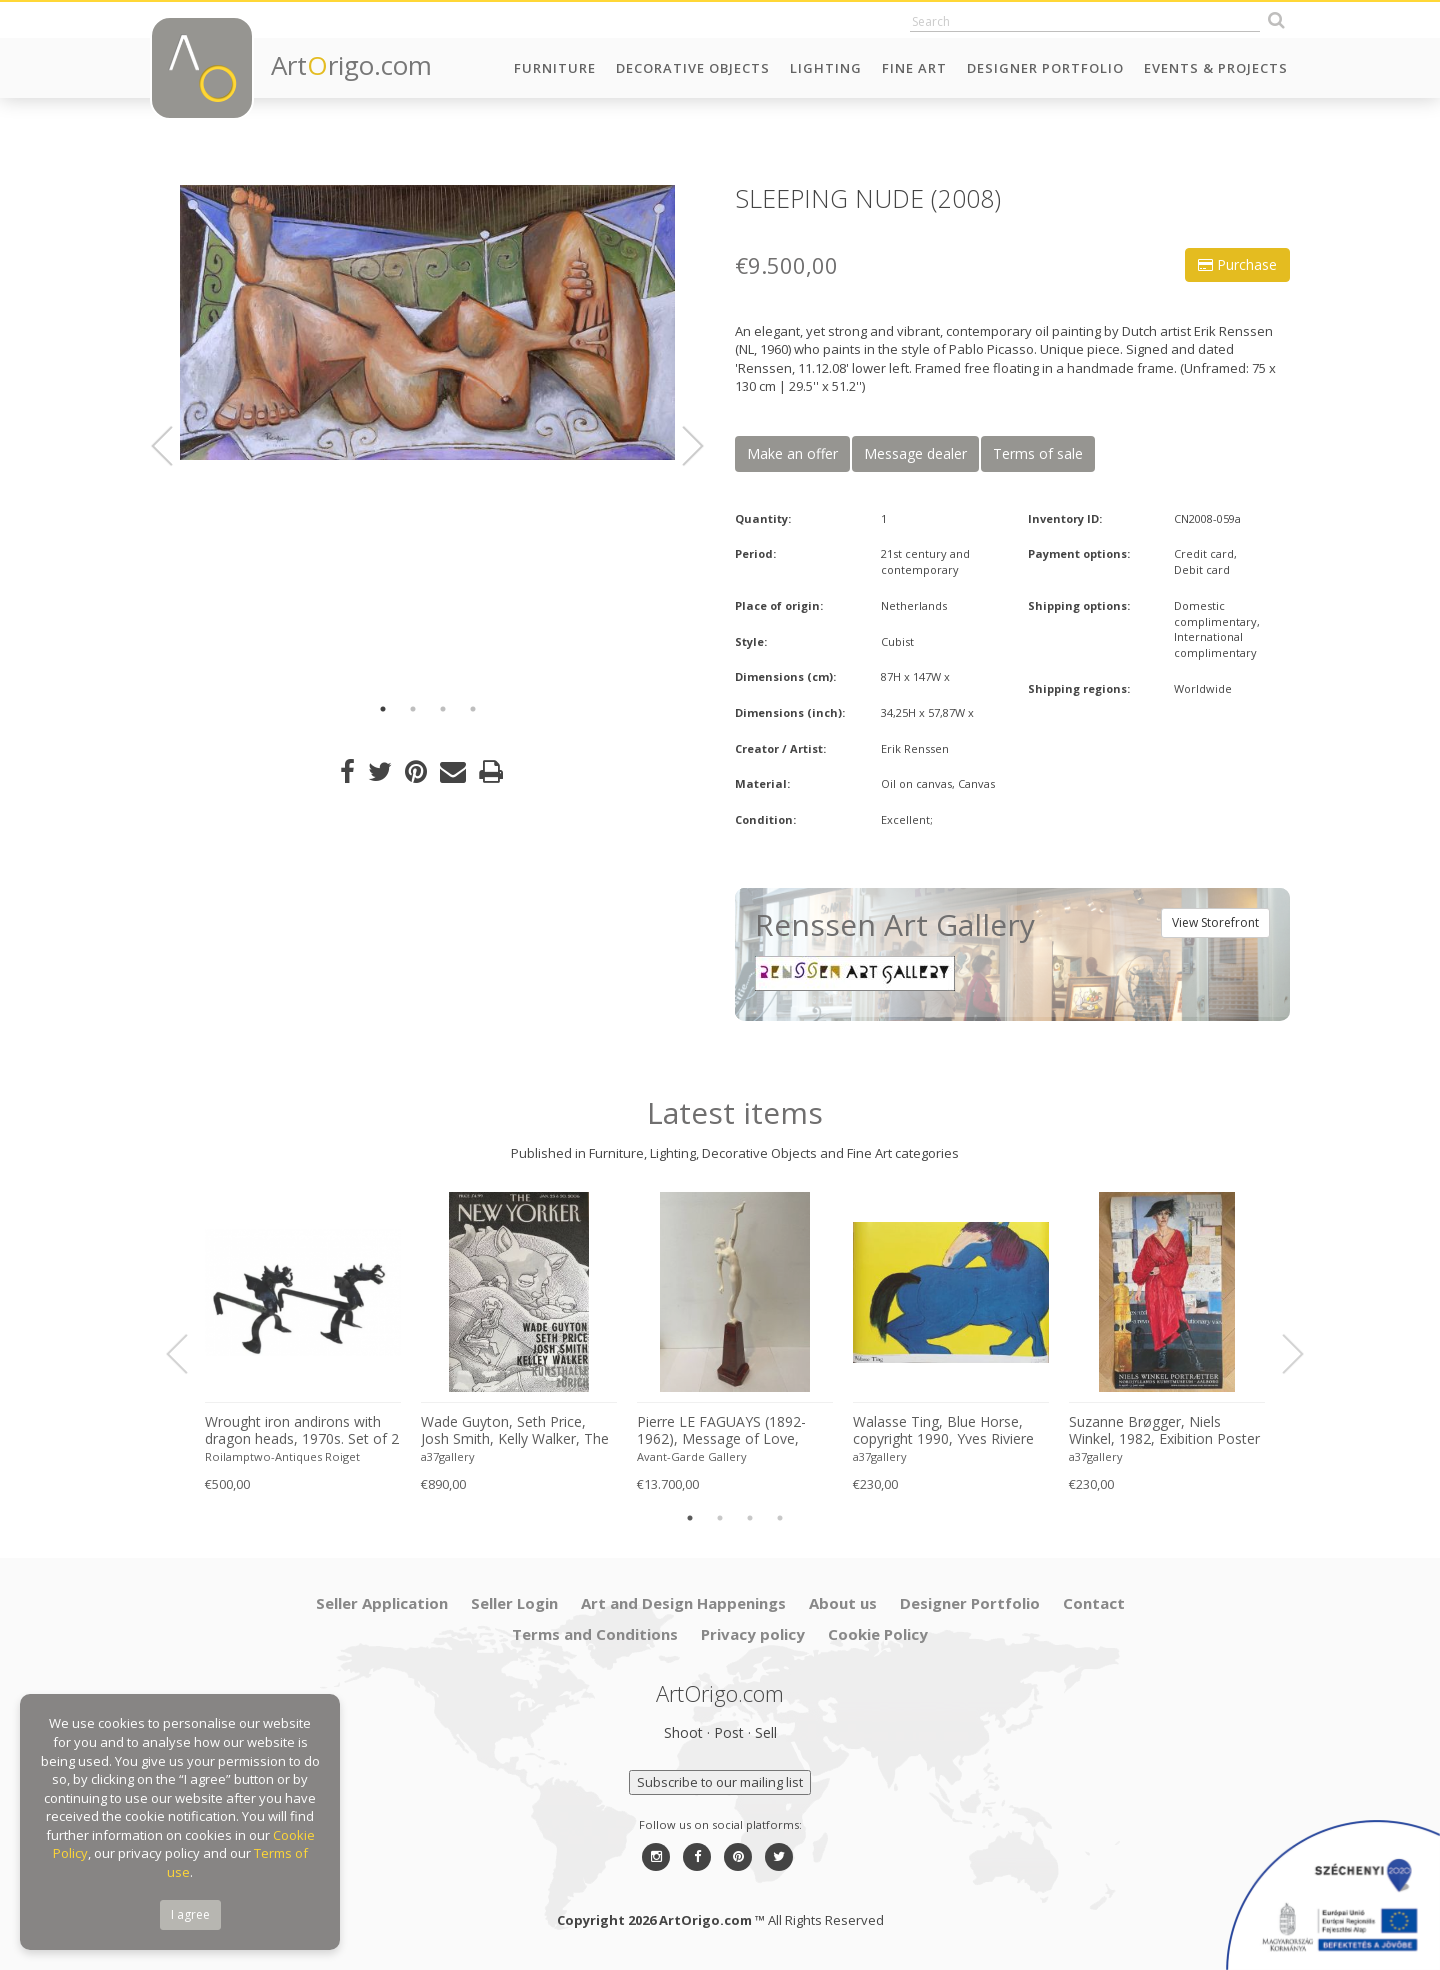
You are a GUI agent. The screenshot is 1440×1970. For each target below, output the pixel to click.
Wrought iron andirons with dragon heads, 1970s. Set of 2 (302, 1430)
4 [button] (473, 709)
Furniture (555, 68)
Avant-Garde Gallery (692, 1456)
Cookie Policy (878, 1634)
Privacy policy (753, 1634)
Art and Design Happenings (683, 1603)
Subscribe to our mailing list (720, 1782)
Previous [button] (174, 446)
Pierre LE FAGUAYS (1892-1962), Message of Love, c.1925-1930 (721, 1431)
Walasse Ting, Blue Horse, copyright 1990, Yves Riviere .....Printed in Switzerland (943, 1431)
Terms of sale (1038, 453)
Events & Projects (1216, 68)
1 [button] (383, 709)
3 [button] (443, 709)
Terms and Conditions (595, 1634)
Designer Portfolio (1045, 68)
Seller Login (514, 1603)
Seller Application (382, 1603)
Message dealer (915, 453)
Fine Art (914, 68)
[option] (427, 322)
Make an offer (792, 453)
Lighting (826, 68)
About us (843, 1603)
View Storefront (1215, 922)
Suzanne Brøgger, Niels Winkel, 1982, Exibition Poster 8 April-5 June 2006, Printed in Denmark (1164, 1431)
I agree (190, 1914)
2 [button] (413, 709)
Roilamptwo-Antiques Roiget (282, 1456)
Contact (1094, 1603)
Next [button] (681, 446)
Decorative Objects (693, 68)
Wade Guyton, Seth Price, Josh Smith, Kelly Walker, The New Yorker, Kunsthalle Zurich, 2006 (515, 1431)
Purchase (1237, 264)
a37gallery (448, 1456)
